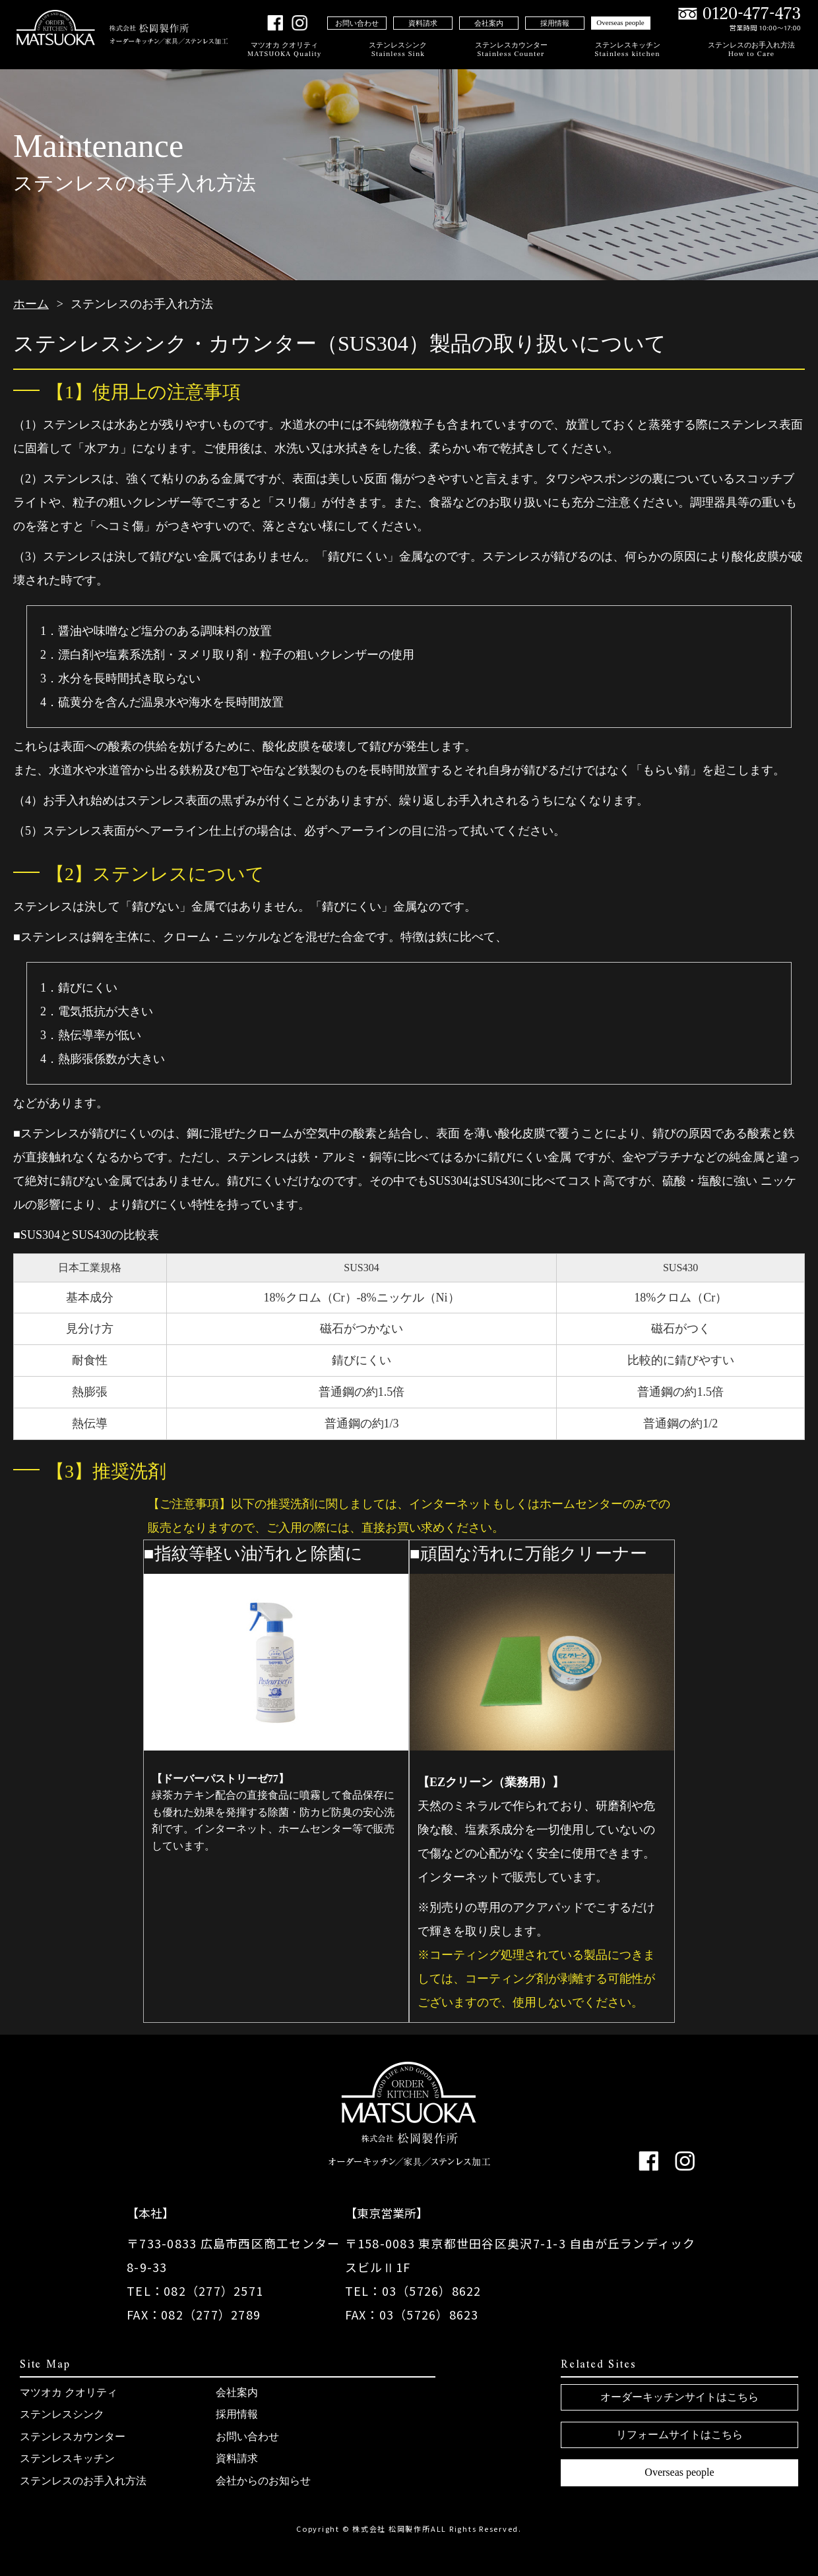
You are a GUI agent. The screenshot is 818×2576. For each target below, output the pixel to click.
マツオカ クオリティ (284, 50)
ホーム (31, 304)
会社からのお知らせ (263, 2480)
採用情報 (554, 23)
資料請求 (422, 23)
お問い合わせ (357, 23)
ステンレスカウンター (511, 50)
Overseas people (620, 22)
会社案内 (488, 23)
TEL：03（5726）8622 (413, 2290)
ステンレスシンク (398, 50)
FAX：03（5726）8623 (412, 2314)
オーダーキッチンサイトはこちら (679, 2397)
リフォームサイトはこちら (679, 2434)
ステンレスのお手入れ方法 (751, 50)
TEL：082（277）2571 (195, 2290)
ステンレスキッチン (627, 50)
